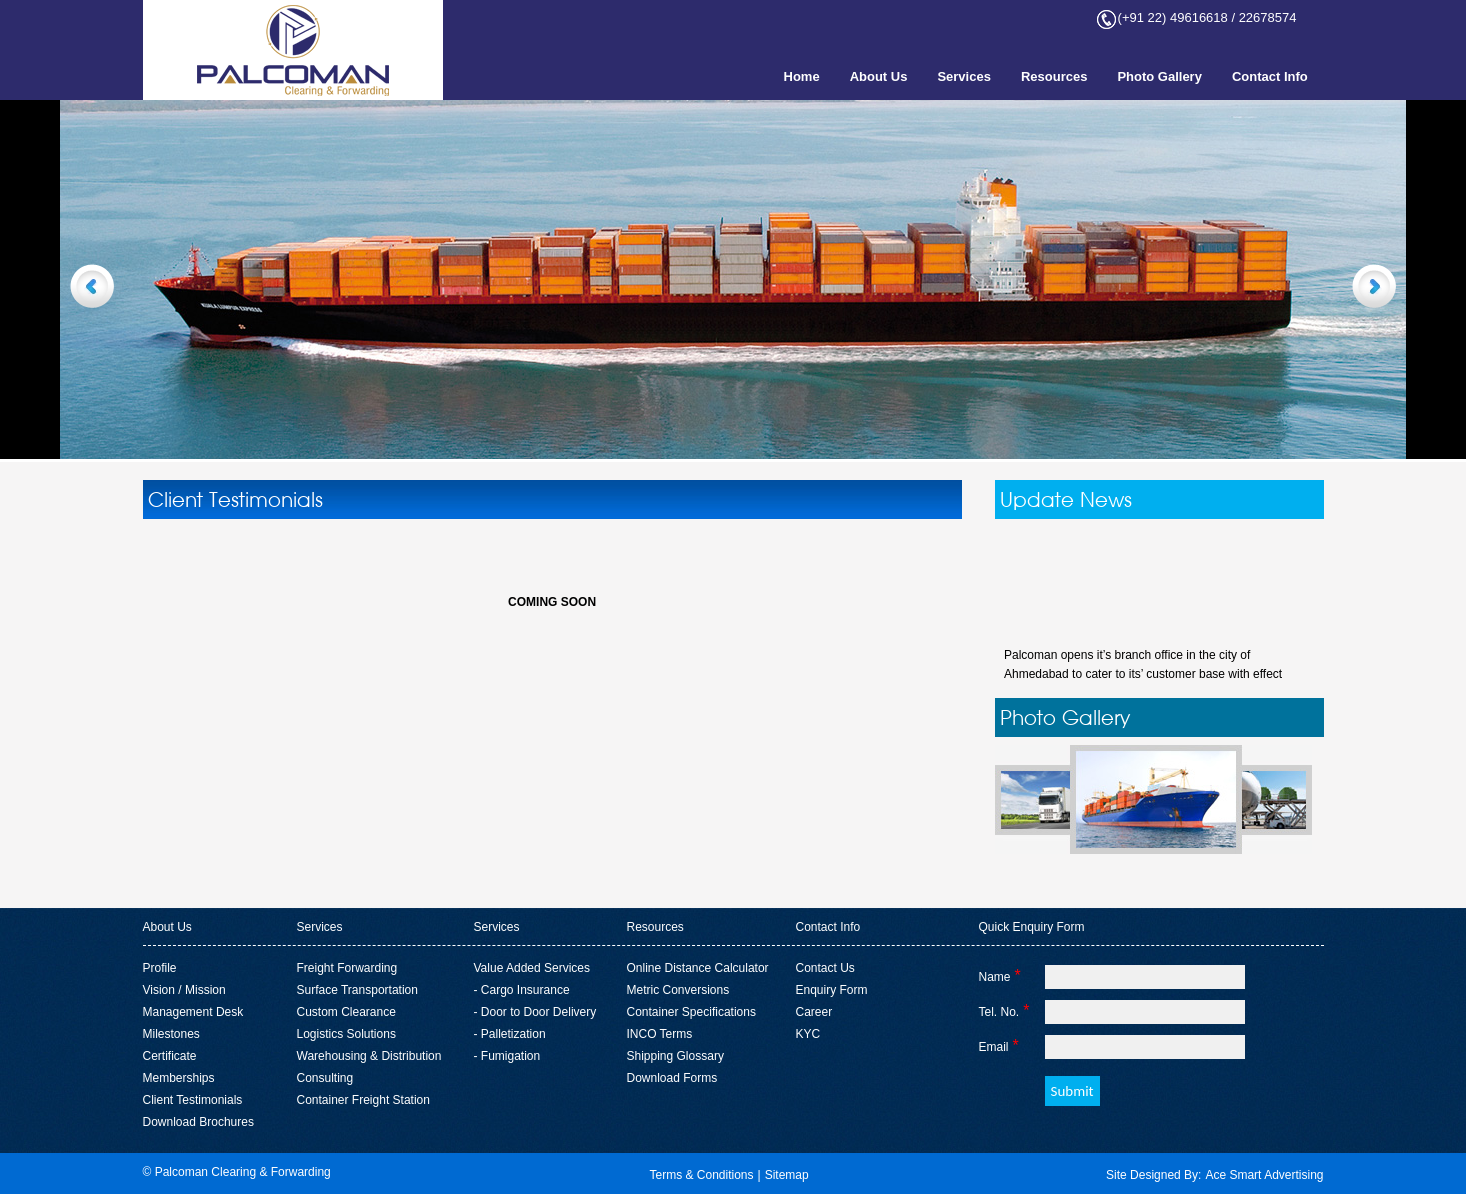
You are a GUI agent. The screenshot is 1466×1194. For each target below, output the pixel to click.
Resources (1054, 76)
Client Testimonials (193, 1100)
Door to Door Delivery (538, 1012)
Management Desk (193, 1012)
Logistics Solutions (346, 1034)
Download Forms (672, 1078)
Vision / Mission (184, 990)
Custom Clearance (346, 1012)
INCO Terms (660, 1034)
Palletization (513, 1034)
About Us (879, 76)
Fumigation (510, 1056)
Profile (160, 968)
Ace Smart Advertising (1264, 1175)
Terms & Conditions (701, 1175)
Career (814, 1012)
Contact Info (1270, 76)
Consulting (325, 1078)
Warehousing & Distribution (369, 1056)
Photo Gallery (1159, 76)
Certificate (170, 1056)
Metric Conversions (678, 990)
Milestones (171, 1034)
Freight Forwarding (347, 968)
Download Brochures (198, 1122)
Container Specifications (691, 1012)
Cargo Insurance (525, 990)
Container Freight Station (363, 1100)
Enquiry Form (832, 990)
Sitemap (787, 1175)
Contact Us (825, 968)
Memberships (179, 1078)
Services (964, 76)
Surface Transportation (357, 990)
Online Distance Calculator (698, 968)
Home (802, 76)
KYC (808, 1034)
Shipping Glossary (675, 1056)
